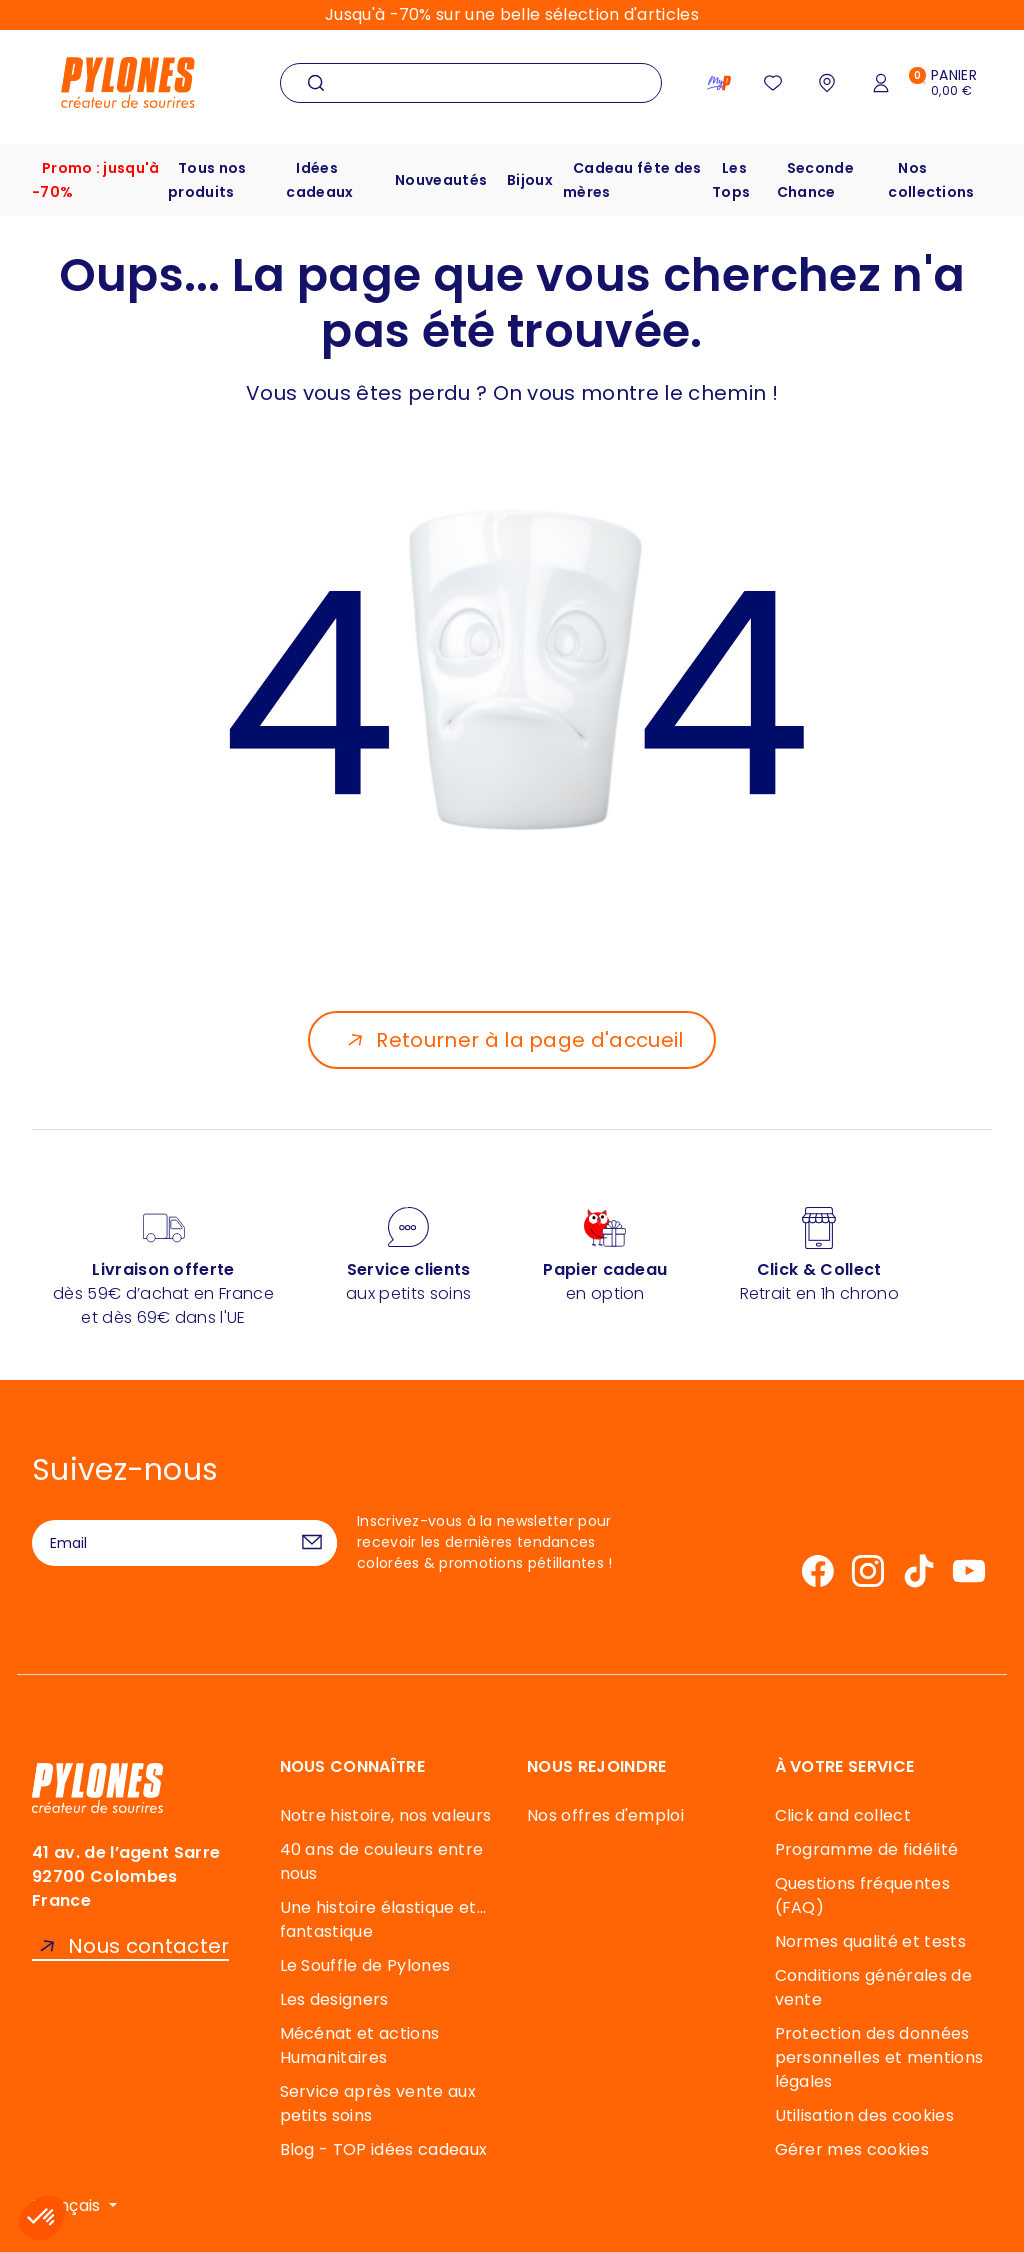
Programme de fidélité (867, 1849)
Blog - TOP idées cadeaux (384, 2149)
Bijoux (530, 180)
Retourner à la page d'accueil (529, 1040)
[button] (42, 2218)
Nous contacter (148, 1946)
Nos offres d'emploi (605, 1815)
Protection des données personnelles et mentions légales (879, 2057)
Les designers (334, 1999)
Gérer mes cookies (852, 2149)
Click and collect (843, 1815)
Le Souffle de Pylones (365, 1965)
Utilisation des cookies (864, 2115)
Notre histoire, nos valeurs (386, 1815)
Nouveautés (441, 180)
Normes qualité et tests (870, 1941)
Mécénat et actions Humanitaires (360, 2045)
